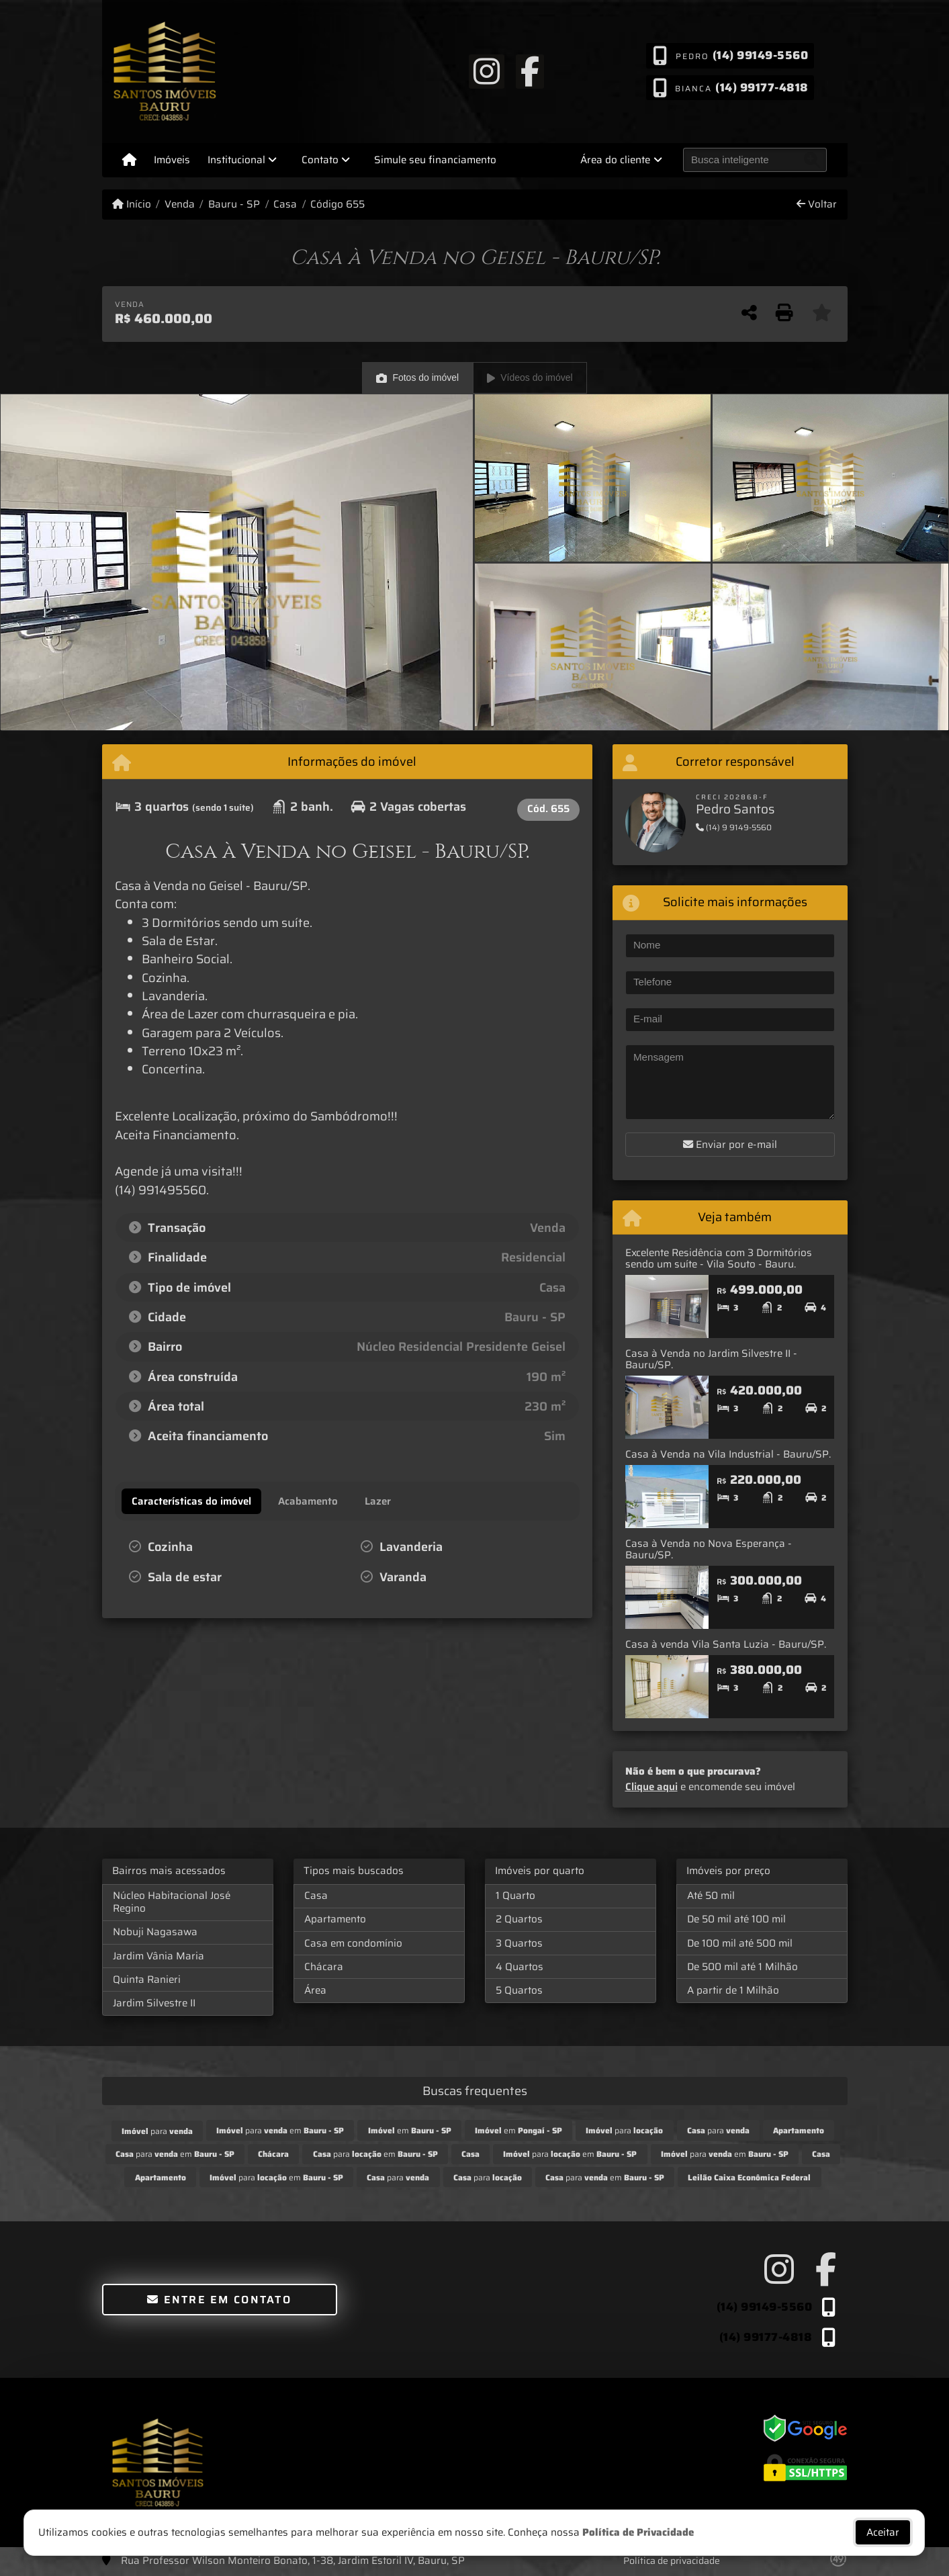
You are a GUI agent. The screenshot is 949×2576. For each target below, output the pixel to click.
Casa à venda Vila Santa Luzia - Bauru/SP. (725, 1644)
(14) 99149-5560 (760, 55)
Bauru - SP (234, 204)
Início (131, 204)
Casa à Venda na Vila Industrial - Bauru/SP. (728, 1454)
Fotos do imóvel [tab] (417, 378)
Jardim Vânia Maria (158, 1956)
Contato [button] (320, 160)
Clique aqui (651, 1787)
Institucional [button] (236, 160)
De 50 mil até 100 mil (736, 1919)
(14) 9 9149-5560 (734, 827)
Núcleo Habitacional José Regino (171, 1901)
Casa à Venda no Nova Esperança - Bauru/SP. (708, 1549)
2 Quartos (519, 1919)
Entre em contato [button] (219, 2299)
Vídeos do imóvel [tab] (529, 378)
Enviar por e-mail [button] (730, 1145)
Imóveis (172, 160)
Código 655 (337, 204)
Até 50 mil (711, 1895)
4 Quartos (519, 1967)
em (409, 2130)
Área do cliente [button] (615, 160)
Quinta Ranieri (147, 1979)
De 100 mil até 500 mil (740, 1943)
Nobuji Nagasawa (155, 1932)
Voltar (817, 204)
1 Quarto (515, 1895)
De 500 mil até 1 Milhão (742, 1967)
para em (280, 2130)
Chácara (323, 1967)
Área (315, 1990)
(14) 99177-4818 (762, 86)
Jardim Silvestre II (154, 2003)
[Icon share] (486, 70)
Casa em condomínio (353, 1943)
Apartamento (335, 1919)
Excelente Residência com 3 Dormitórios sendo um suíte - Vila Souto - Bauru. (718, 1258)
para (157, 2131)
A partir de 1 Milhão (733, 1990)
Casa (285, 204)
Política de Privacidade (638, 2532)
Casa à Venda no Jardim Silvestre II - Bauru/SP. (711, 1359)
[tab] (191, 1501)
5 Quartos (519, 1990)
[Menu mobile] (129, 160)
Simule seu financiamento (435, 160)
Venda (180, 204)
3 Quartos (519, 1943)
